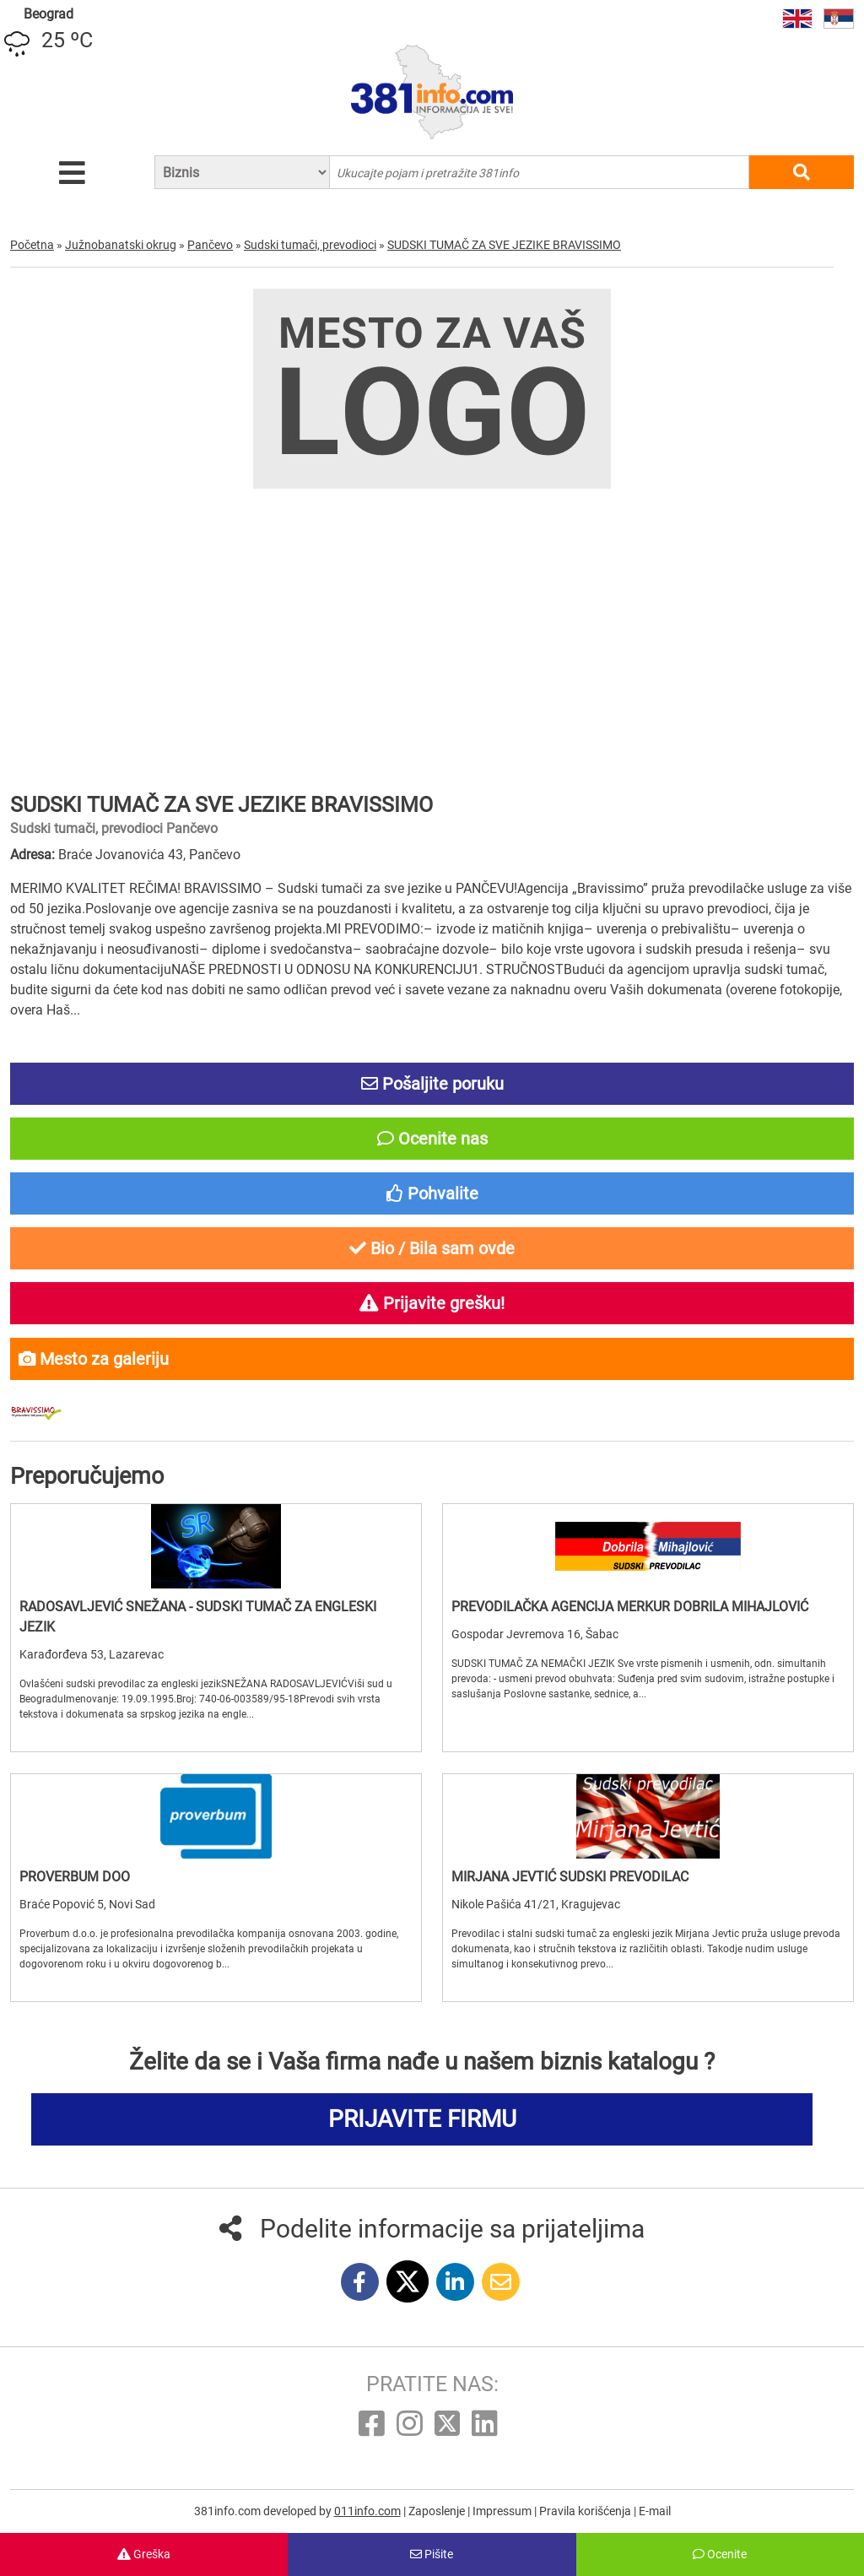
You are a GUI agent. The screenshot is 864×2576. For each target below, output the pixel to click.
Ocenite (720, 2554)
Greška (143, 2554)
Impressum (503, 2511)
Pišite (431, 2554)
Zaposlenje (437, 2511)
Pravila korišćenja (586, 2511)
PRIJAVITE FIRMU (422, 2119)
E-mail (655, 2511)
